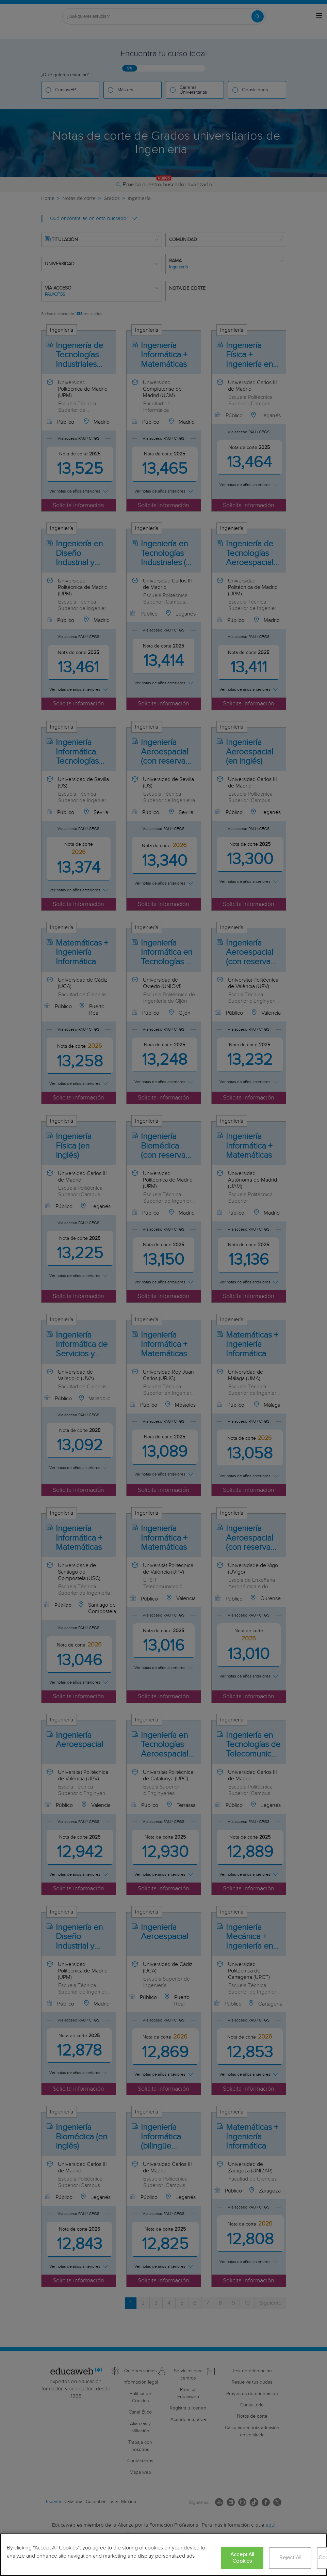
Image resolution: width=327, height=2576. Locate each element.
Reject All (290, 2558)
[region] (163, 2554)
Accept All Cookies (242, 2557)
